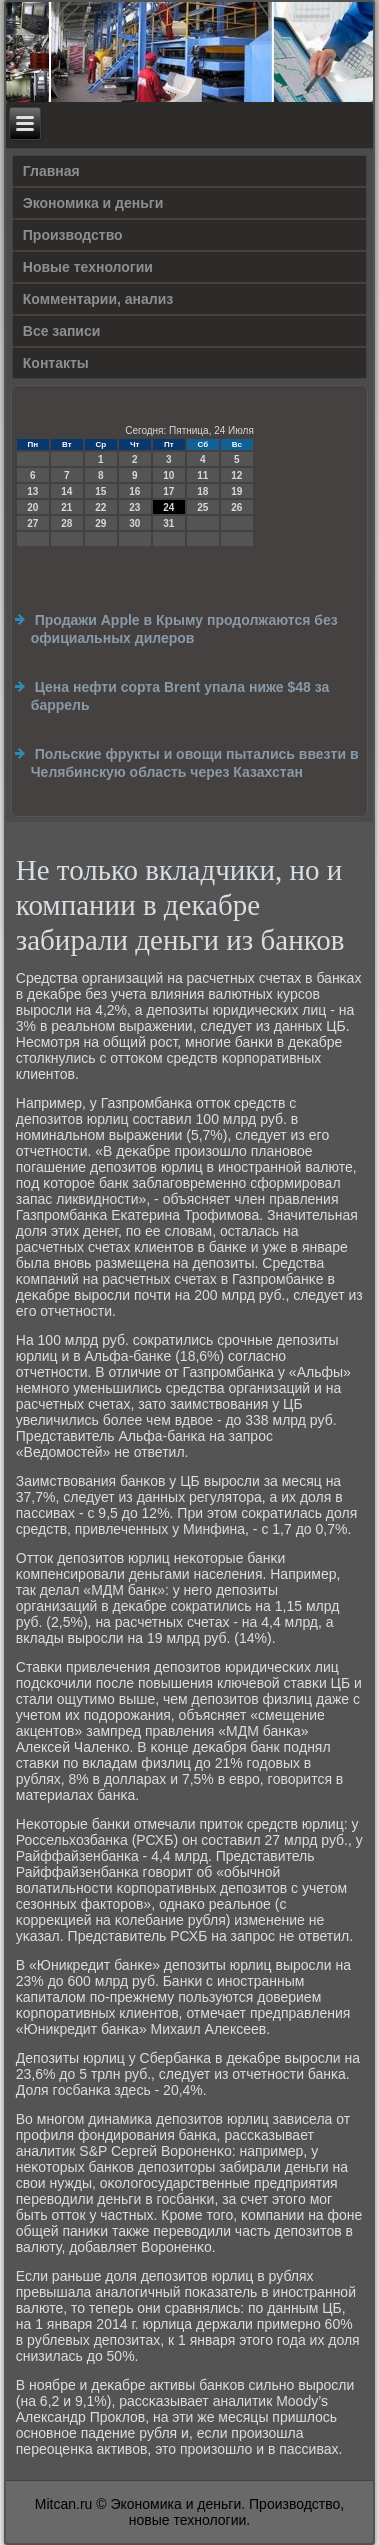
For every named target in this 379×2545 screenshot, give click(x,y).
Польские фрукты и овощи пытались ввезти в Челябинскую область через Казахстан (195, 763)
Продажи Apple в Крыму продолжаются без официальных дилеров (184, 629)
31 (168, 523)
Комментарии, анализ (98, 299)
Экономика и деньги (93, 203)
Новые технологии (88, 267)
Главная (51, 171)
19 (236, 491)
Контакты (56, 363)
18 (202, 491)
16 (134, 491)
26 (236, 507)
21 (66, 507)
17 (168, 491)
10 (168, 475)
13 (32, 491)
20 (32, 507)
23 (134, 507)
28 (66, 523)
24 (168, 507)
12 (236, 475)
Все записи (62, 331)
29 (100, 523)
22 (100, 507)
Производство (73, 235)
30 (134, 523)
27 (32, 523)
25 (202, 507)
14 (66, 491)
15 (100, 491)
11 (202, 475)
